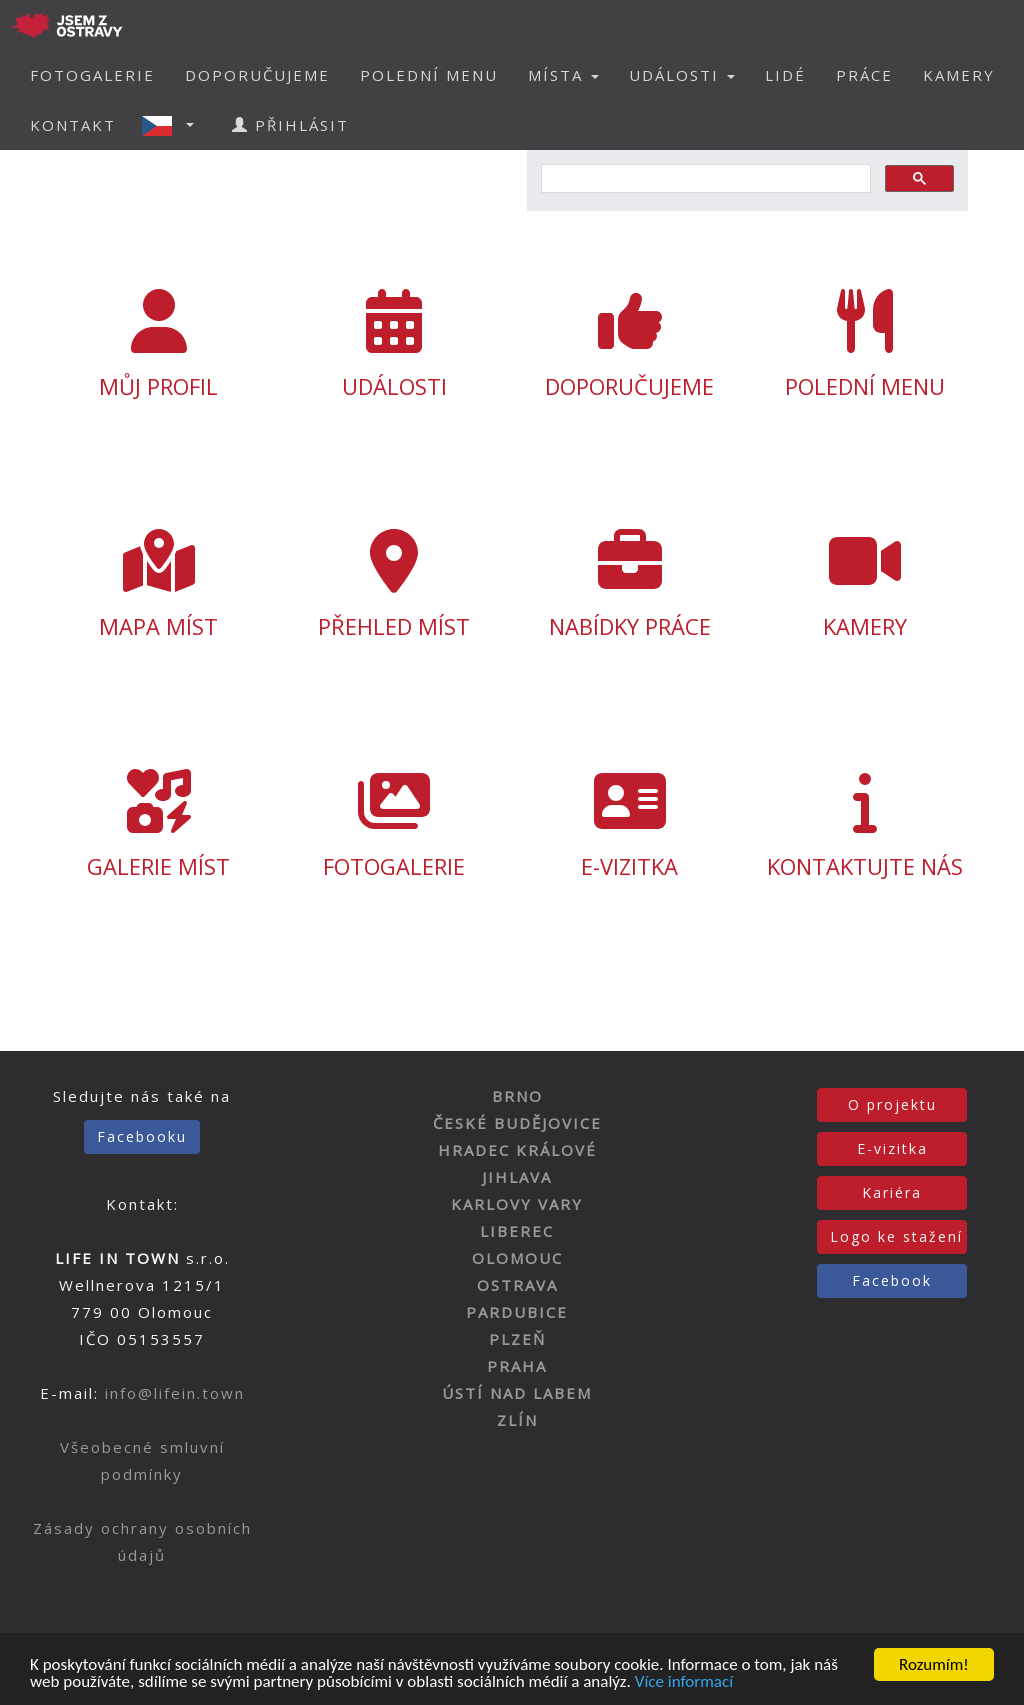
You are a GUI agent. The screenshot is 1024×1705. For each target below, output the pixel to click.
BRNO (517, 1096)
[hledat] (704, 179)
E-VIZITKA (629, 825)
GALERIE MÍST (158, 825)
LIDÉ (785, 75)
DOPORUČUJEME (257, 75)
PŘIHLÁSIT (290, 125)
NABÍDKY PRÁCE (629, 585)
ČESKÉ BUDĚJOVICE (517, 1123)
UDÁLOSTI (394, 345)
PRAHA (517, 1366)
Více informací (684, 1683)
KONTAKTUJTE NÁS (864, 825)
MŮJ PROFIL (158, 345)
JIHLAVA (517, 1177)
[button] (174, 125)
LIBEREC (517, 1231)
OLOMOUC (517, 1258)
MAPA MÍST (158, 585)
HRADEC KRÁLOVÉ (517, 1150)
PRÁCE (864, 75)
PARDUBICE (517, 1312)
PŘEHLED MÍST (394, 585)
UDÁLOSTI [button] (682, 75)
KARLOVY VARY (517, 1204)
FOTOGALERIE (92, 75)
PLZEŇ (517, 1339)
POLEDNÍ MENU (429, 75)
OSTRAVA (517, 1285)
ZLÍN (517, 1420)
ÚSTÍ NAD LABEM (517, 1393)
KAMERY (959, 75)
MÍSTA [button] (563, 75)
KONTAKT (73, 125)
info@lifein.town (175, 1393)
